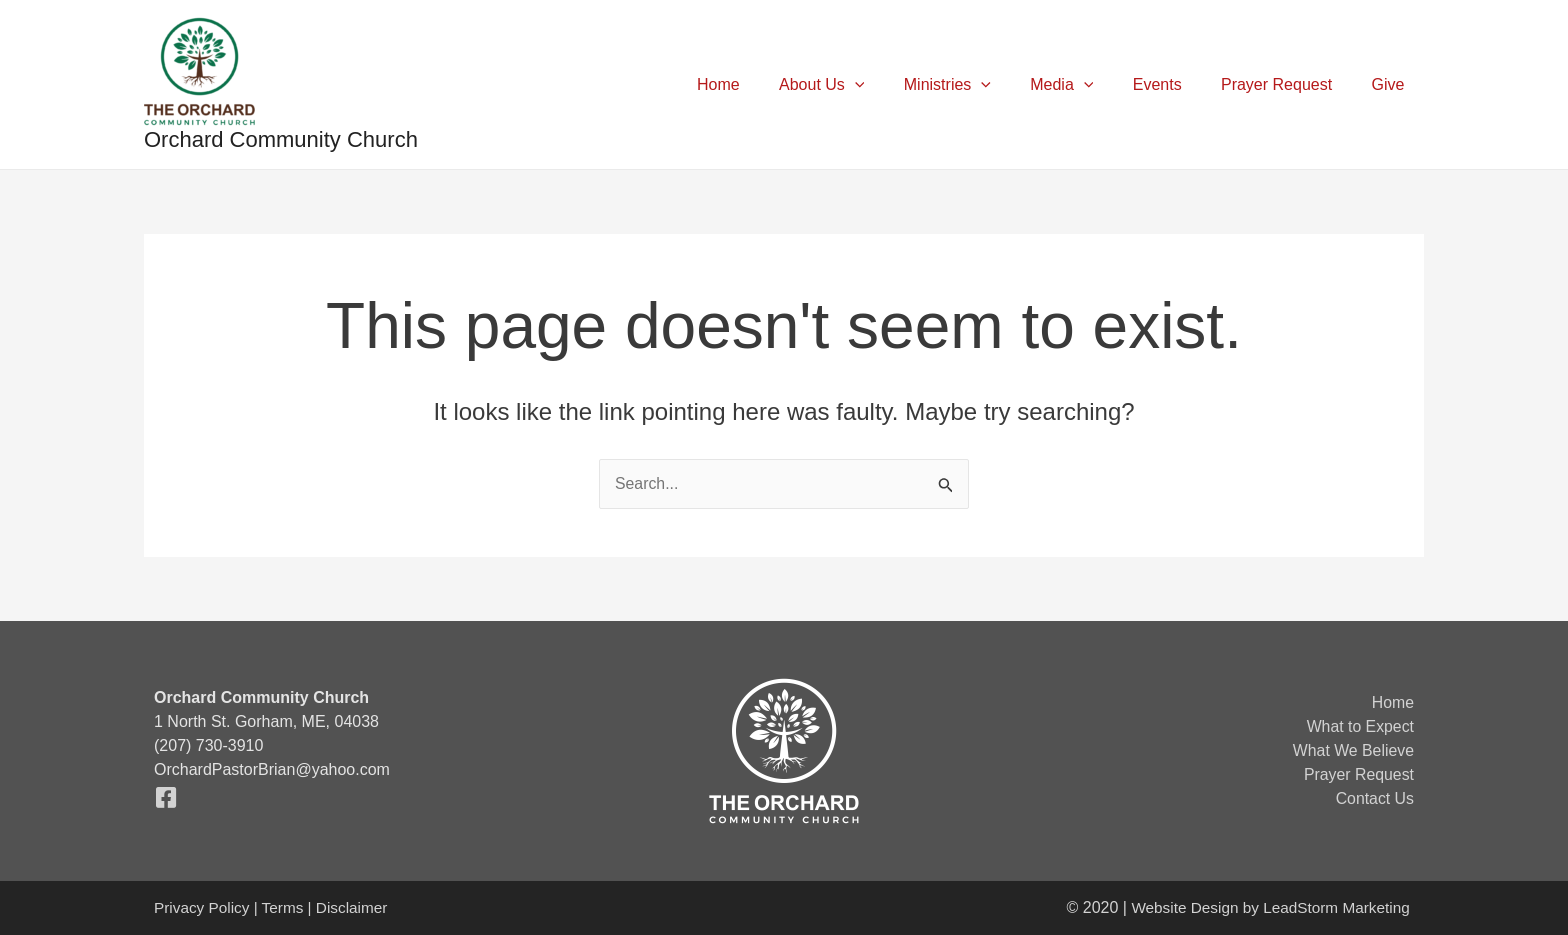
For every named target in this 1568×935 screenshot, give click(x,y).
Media (1087, 85)
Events (1175, 84)
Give (1391, 84)
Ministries (980, 85)
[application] (895, 85)
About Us (861, 85)
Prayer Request (1287, 84)
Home (766, 84)
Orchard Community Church (281, 139)
